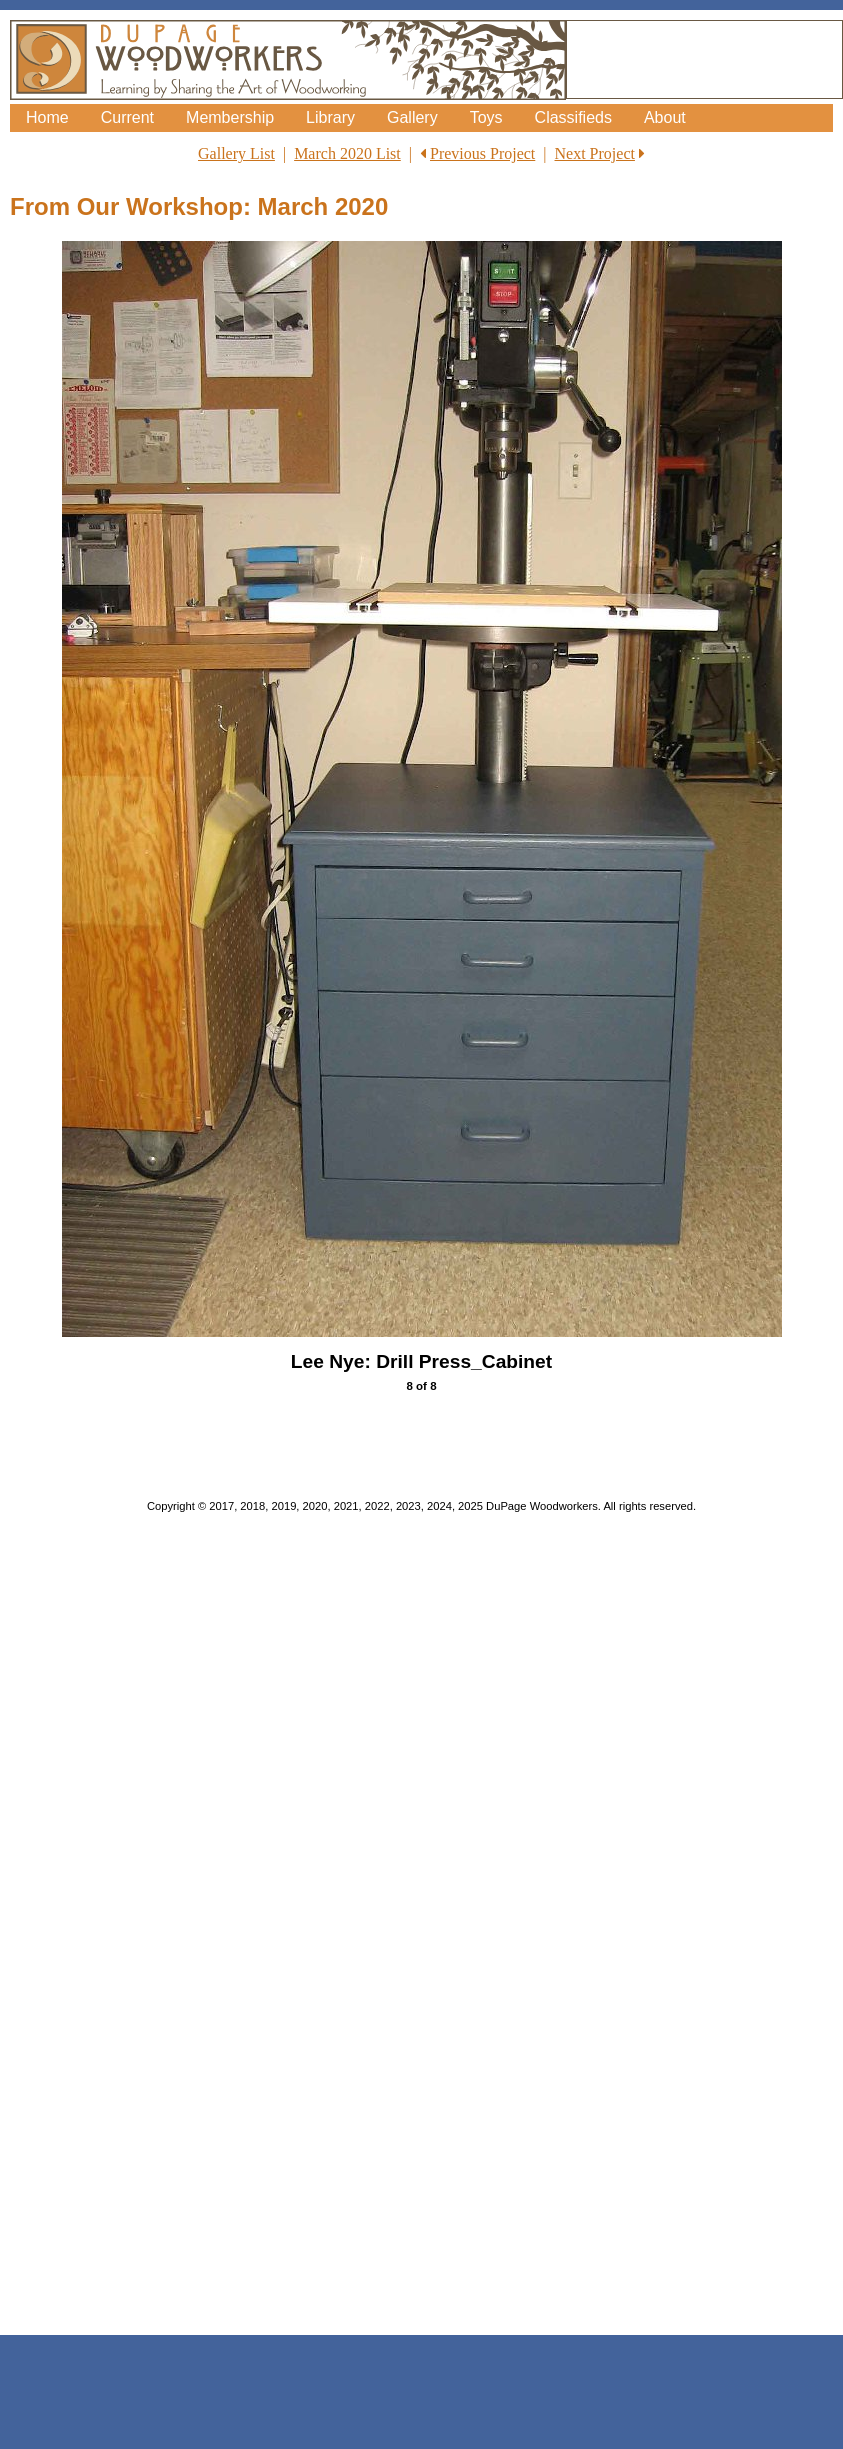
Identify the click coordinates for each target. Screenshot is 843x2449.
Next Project (595, 153)
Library (330, 117)
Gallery (412, 117)
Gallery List (236, 153)
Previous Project (482, 153)
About (665, 117)
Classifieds (573, 117)
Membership (230, 117)
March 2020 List (347, 153)
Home (47, 117)
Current (127, 117)
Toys (486, 117)
